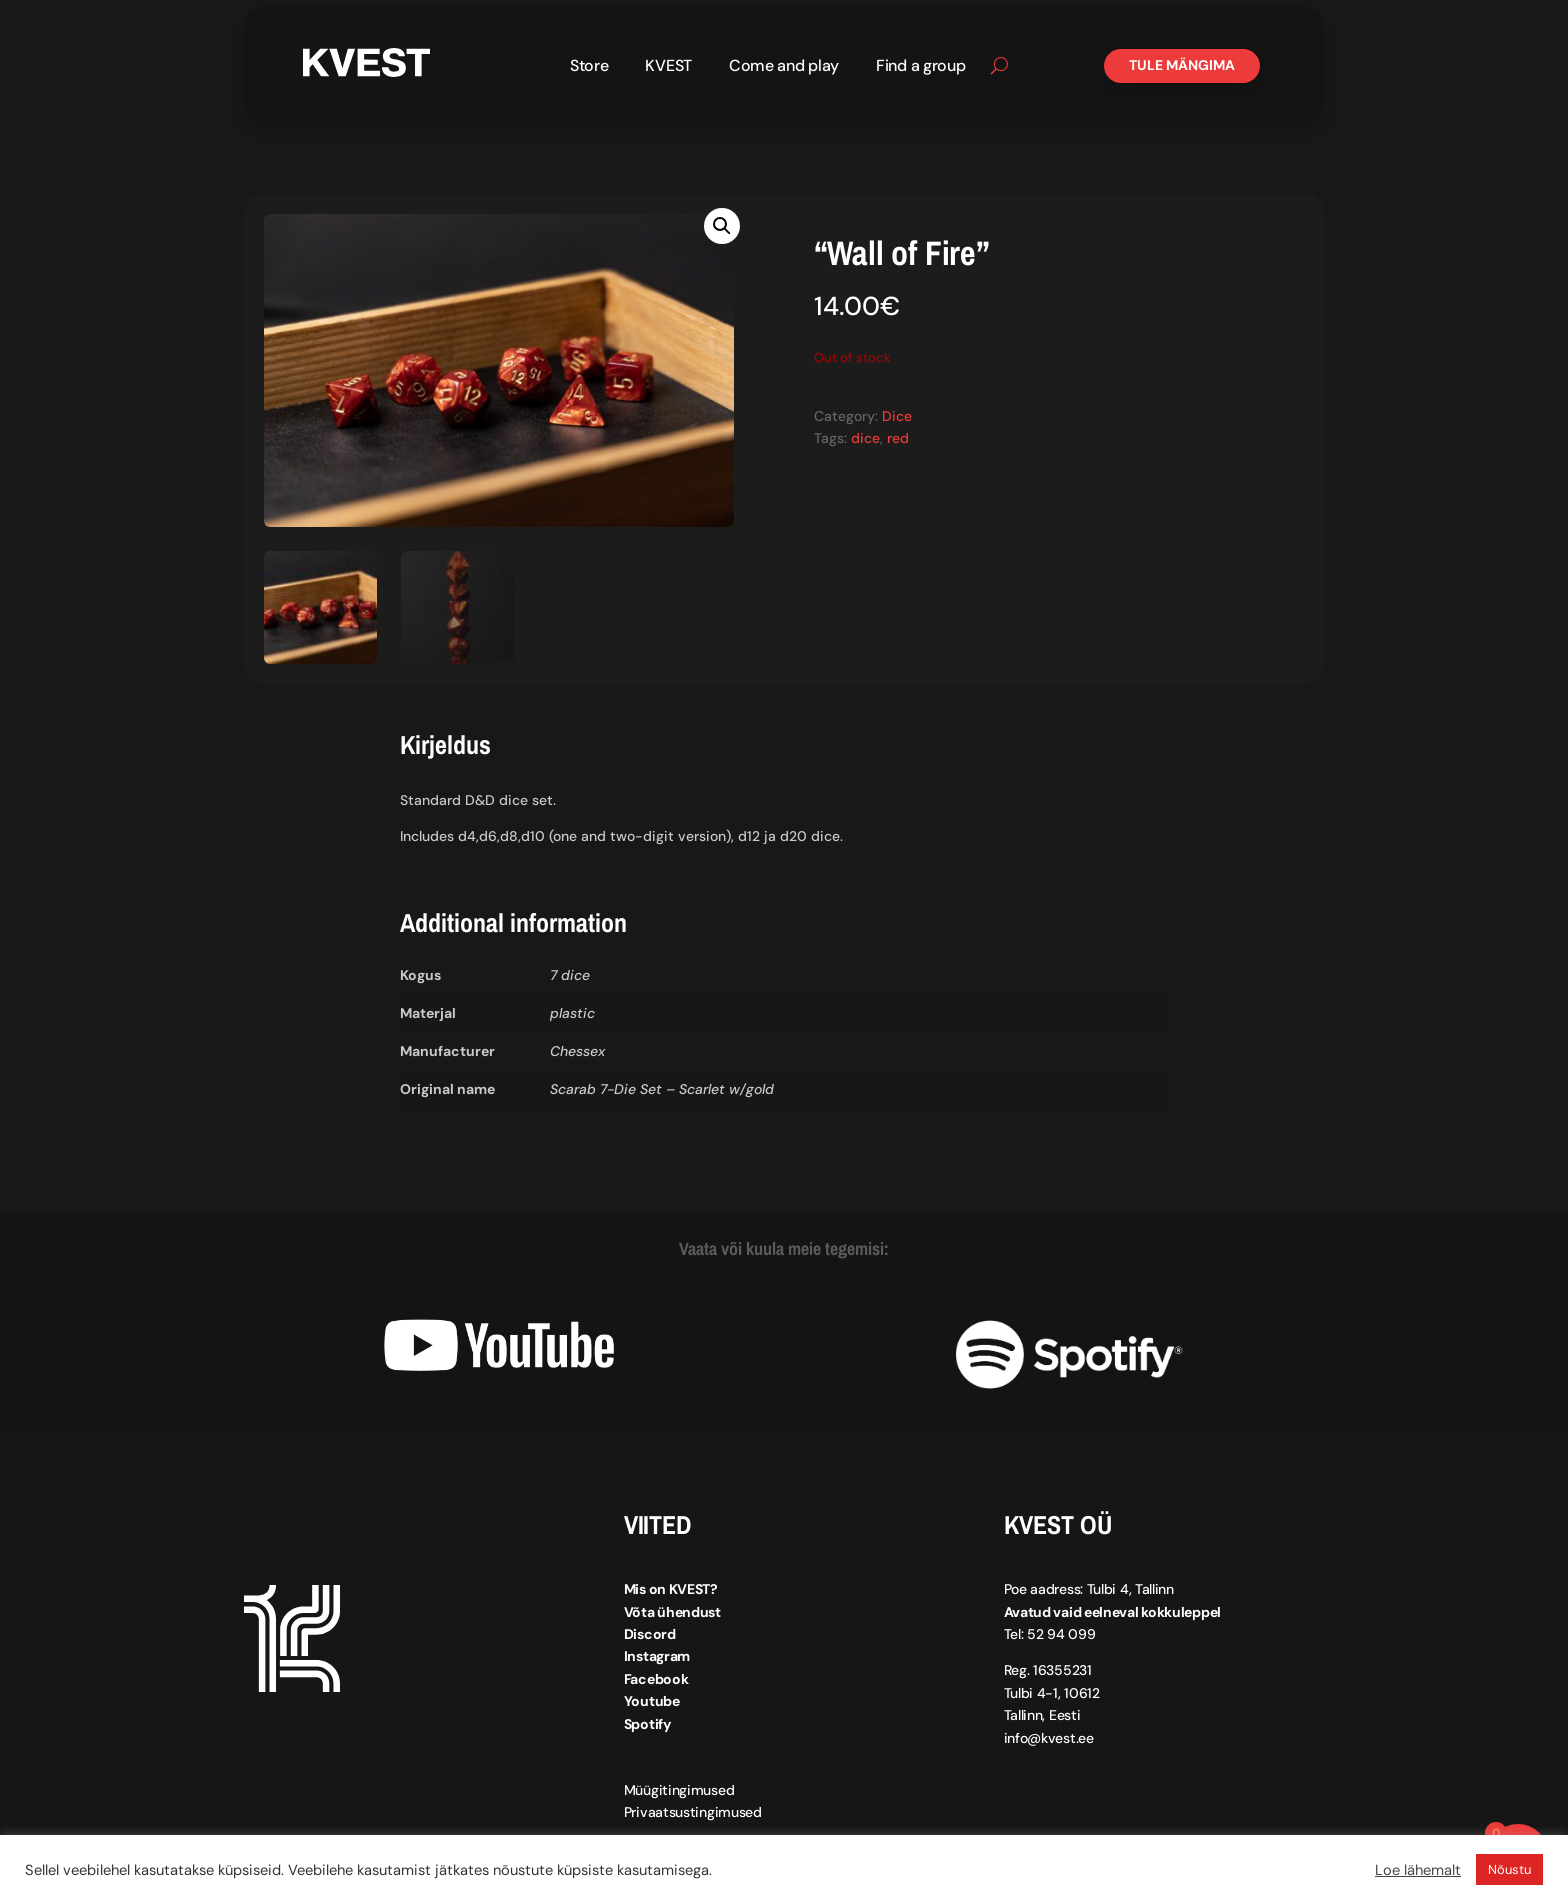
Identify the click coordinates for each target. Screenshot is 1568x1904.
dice (865, 438)
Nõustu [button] (1509, 1869)
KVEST (668, 67)
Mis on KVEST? (671, 1589)
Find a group (920, 67)
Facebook (656, 1679)
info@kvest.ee (1049, 1738)
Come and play (784, 67)
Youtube (652, 1701)
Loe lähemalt (1418, 1870)
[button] (722, 226)
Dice (897, 416)
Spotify (647, 1724)
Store (589, 67)
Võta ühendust (672, 1612)
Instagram (657, 1656)
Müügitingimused (679, 1790)
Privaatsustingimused (693, 1812)
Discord (650, 1634)
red (898, 438)
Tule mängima (1182, 65)
